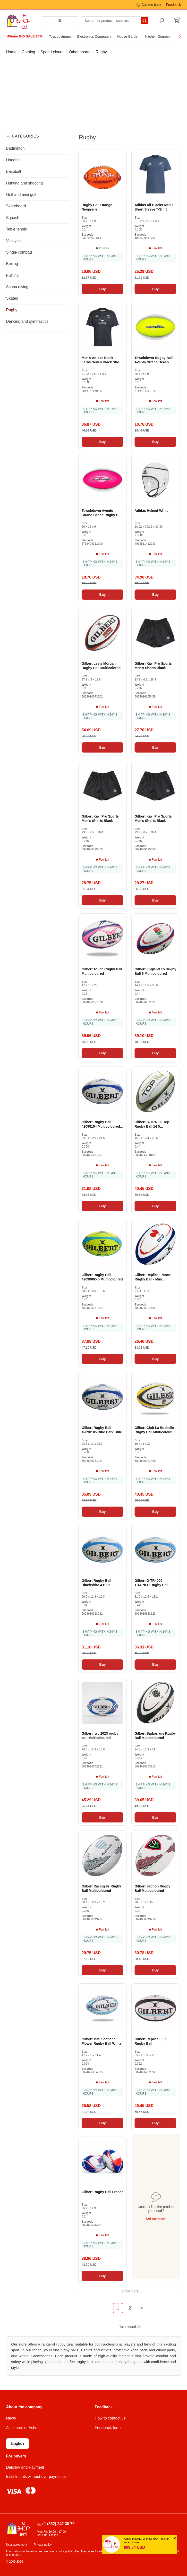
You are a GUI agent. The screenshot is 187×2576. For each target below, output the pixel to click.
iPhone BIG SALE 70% (24, 36)
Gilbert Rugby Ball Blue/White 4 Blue (96, 1583)
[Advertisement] (93, 97)
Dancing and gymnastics (27, 321)
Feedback (173, 5)
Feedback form (108, 2428)
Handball (13, 160)
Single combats (19, 252)
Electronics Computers (94, 36)
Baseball (13, 171)
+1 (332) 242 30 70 (58, 2524)
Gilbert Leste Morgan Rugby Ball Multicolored (101, 666)
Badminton (15, 148)
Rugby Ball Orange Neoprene (97, 207)
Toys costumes (60, 36)
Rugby (11, 310)
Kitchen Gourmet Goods (163, 36)
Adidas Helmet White (151, 511)
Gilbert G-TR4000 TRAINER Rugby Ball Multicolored (151, 1583)
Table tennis (16, 229)
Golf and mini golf (21, 195)
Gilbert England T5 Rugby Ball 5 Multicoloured (155, 971)
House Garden (128, 36)
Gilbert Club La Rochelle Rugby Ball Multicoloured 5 (155, 1430)
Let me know (155, 2218)
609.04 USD (137, 2547)
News (11, 2418)
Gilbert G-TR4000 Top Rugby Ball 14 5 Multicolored (152, 1124)
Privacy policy (43, 2544)
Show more (130, 2291)
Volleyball (14, 241)
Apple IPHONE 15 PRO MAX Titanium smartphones (150, 2540)
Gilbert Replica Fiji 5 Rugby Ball (151, 2041)
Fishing (12, 275)
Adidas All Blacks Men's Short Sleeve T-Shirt (154, 207)
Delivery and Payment (25, 2467)
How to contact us (110, 2418)
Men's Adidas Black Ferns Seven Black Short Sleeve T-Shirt (102, 360)
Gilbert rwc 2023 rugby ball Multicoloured (100, 1735)
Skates (12, 298)
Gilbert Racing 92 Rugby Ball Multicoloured (101, 1888)
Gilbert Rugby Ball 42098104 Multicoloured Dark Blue (101, 1124)
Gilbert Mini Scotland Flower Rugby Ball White (101, 2041)
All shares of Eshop (23, 2428)
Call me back (151, 5)
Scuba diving (17, 287)
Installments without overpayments (36, 2477)
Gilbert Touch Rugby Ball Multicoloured (102, 971)
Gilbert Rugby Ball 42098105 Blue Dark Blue (102, 1430)
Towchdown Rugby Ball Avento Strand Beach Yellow (154, 360)
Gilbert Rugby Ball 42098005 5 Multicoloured (102, 1277)
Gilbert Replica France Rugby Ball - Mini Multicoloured (153, 1277)
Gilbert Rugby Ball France (102, 2192)
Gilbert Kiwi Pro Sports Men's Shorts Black (153, 666)
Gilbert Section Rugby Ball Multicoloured (152, 1888)
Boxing (12, 264)
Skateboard (16, 206)
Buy (102, 289)
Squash (12, 218)
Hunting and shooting (24, 183)
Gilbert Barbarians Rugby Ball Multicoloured (155, 1735)
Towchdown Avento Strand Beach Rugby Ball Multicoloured (102, 513)
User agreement (16, 2544)
